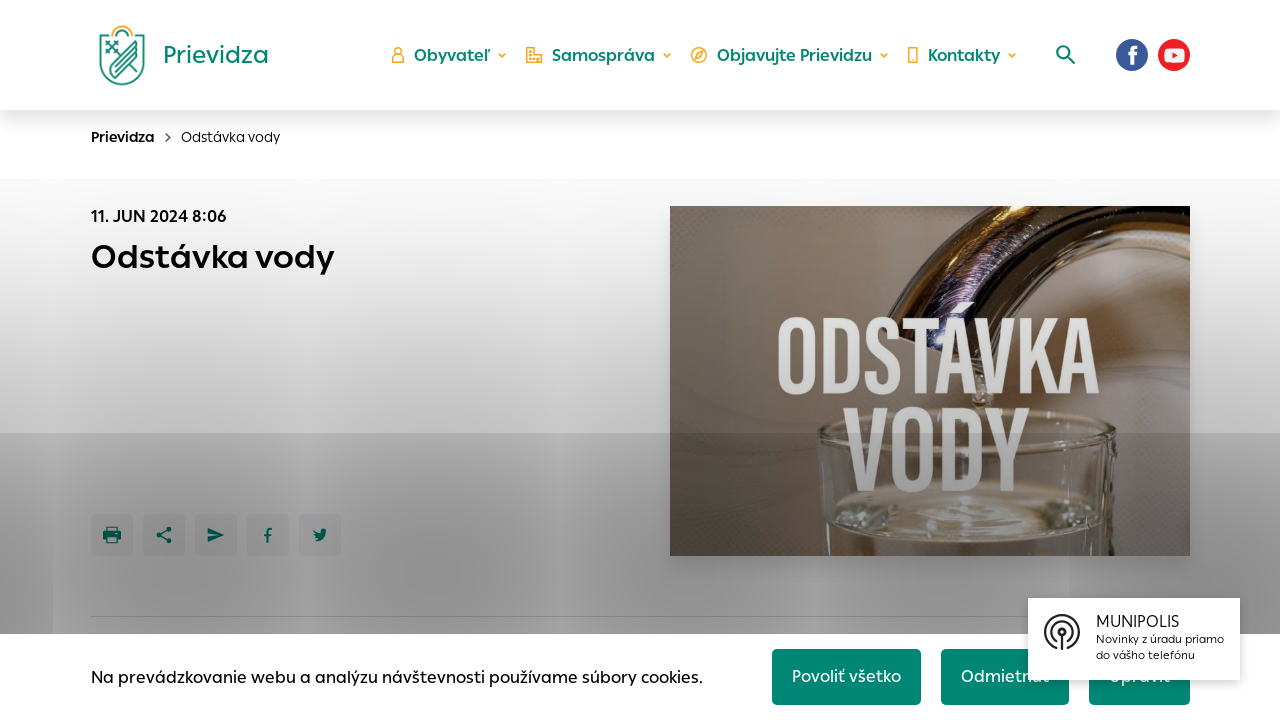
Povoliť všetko (846, 676)
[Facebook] (1132, 55)
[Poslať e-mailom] (216, 535)
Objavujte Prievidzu (781, 55)
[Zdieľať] (164, 535)
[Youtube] (1174, 55)
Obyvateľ (441, 55)
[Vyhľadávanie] (1066, 55)
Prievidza (123, 137)
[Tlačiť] (112, 535)
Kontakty (954, 55)
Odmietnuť (1005, 676)
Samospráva (590, 55)
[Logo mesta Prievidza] (176, 55)
